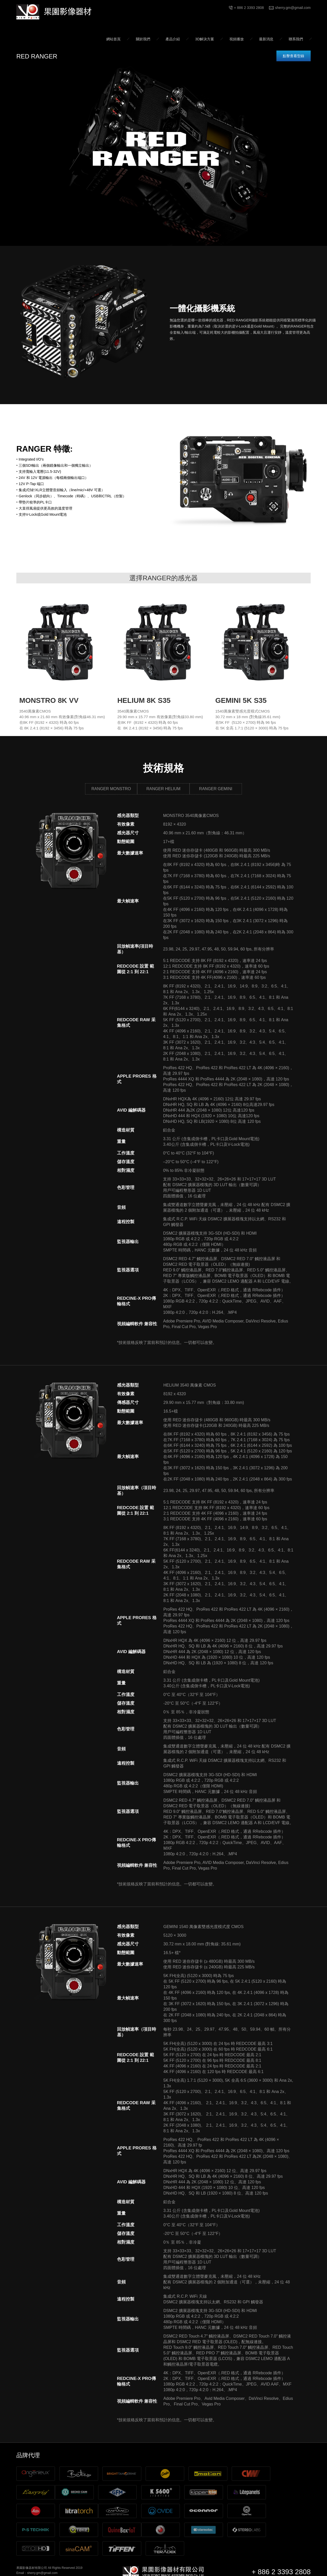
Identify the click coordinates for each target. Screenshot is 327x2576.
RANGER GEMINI (215, 789)
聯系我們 (296, 39)
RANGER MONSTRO (111, 789)
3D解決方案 (204, 39)
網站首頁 (113, 39)
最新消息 (266, 39)
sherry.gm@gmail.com (293, 8)
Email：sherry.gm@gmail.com (36, 2554)
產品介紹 (173, 39)
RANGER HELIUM (163, 789)
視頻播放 (236, 39)
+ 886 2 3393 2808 (249, 8)
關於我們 (143, 39)
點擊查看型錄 (293, 56)
